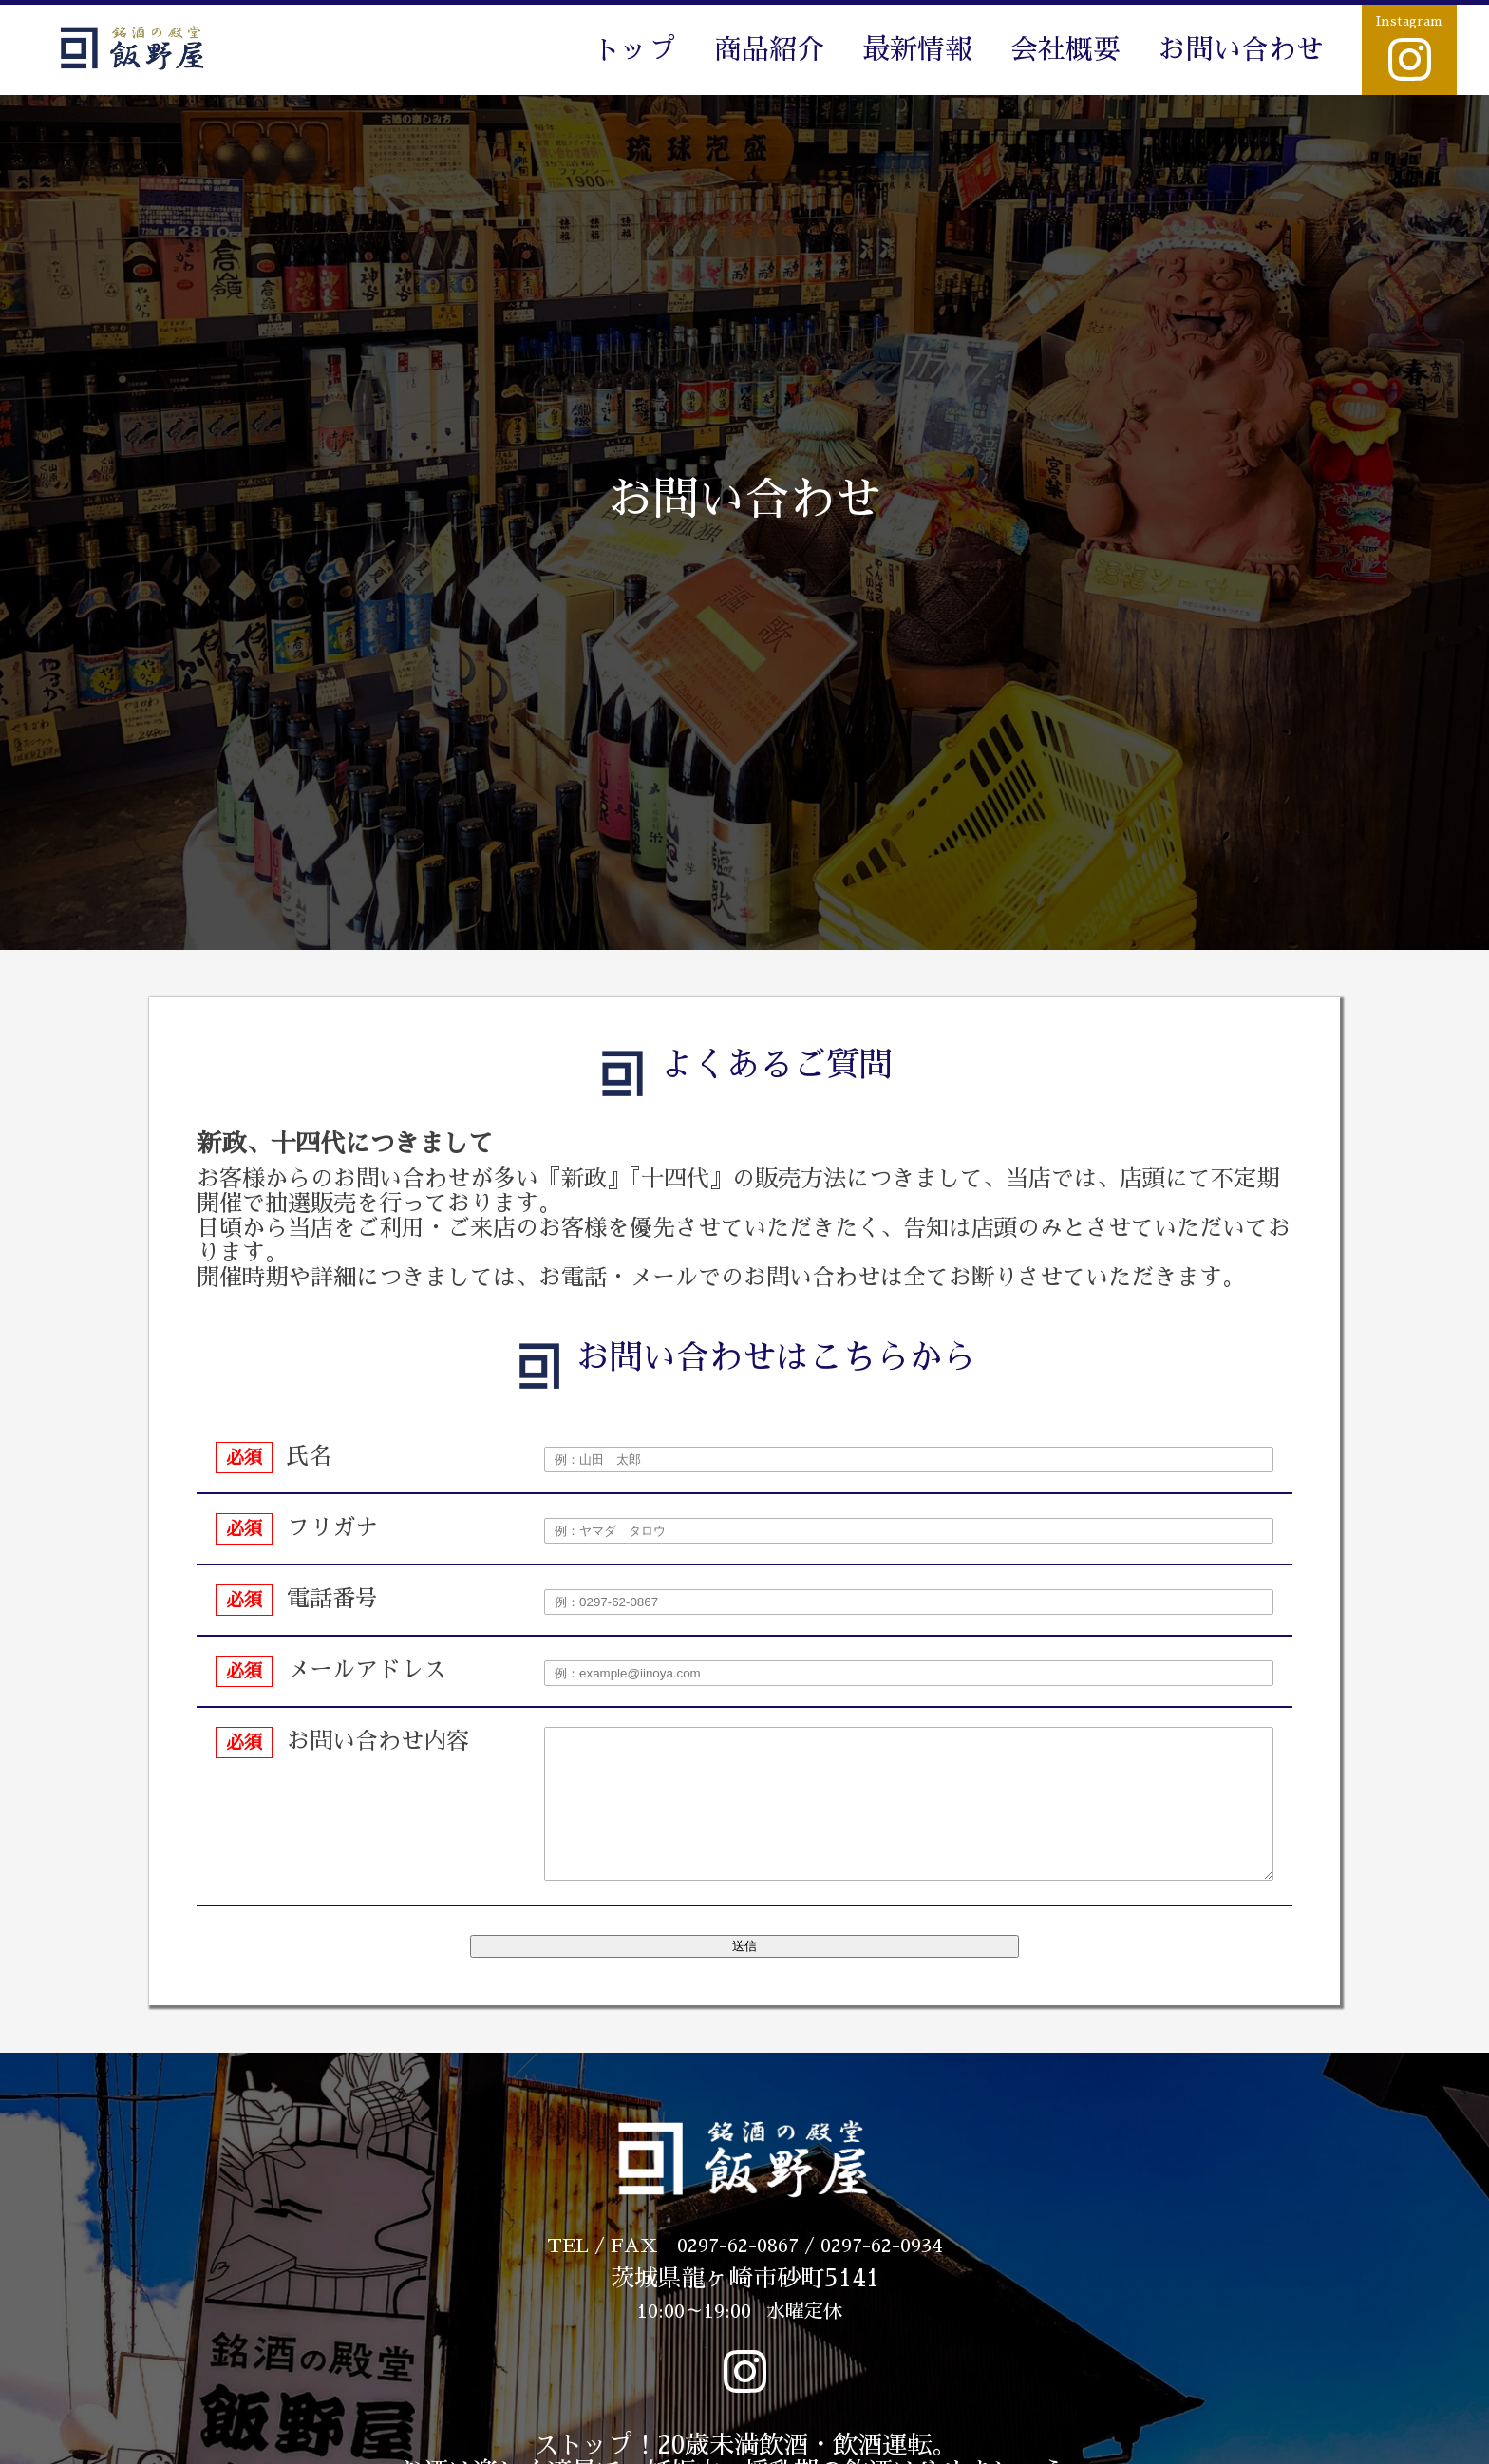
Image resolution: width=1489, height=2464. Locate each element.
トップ (635, 50)
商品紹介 (769, 50)
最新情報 (917, 50)
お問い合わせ (1241, 50)
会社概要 (1065, 50)
